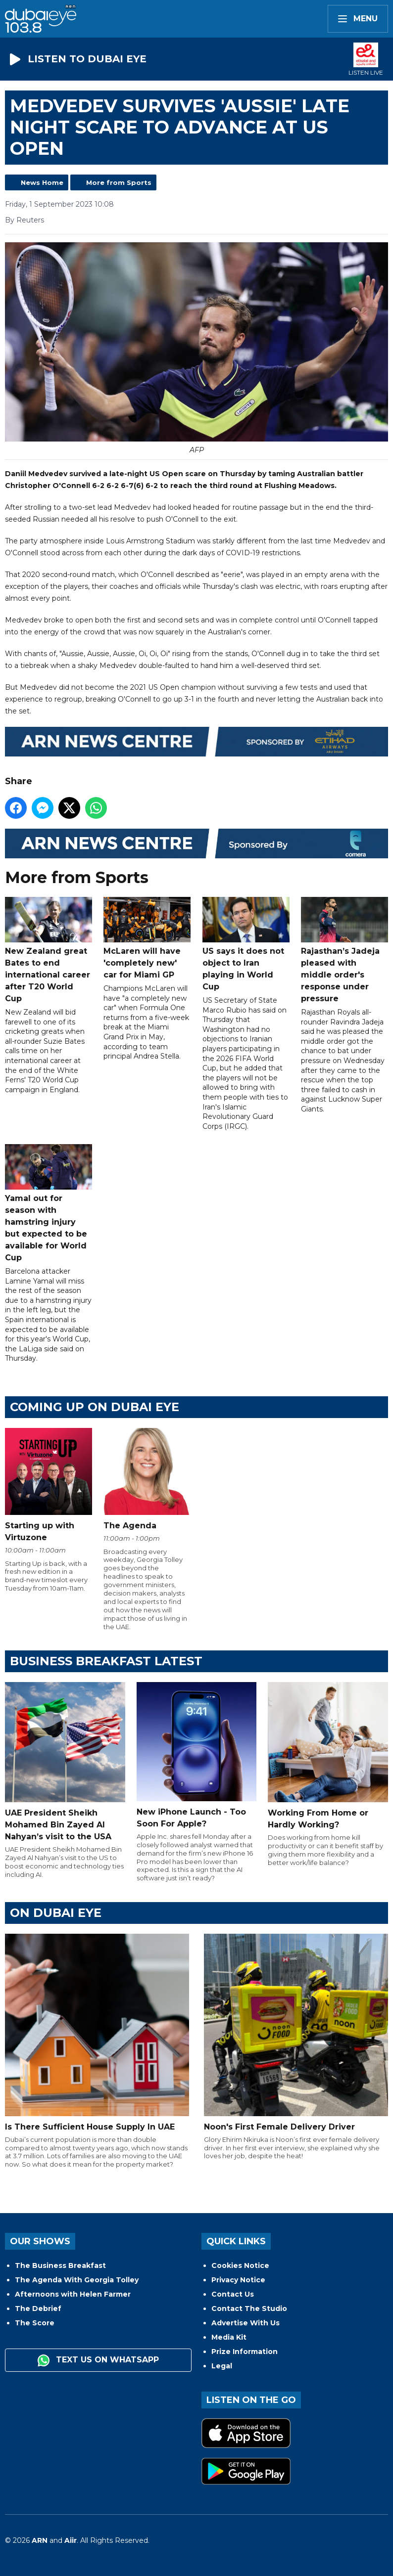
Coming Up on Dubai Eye (94, 1407)
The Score (34, 2322)
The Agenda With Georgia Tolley (77, 2279)
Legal (221, 2365)
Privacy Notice (238, 2279)
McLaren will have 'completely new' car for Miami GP (147, 938)
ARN (40, 2540)
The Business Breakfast (60, 2265)
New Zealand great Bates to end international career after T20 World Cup (48, 950)
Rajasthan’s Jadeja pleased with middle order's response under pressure (344, 950)
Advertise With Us (245, 2322)
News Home (42, 182)
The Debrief (38, 2308)
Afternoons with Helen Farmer (73, 2294)
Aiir (70, 2540)
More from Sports (118, 182)
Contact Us (232, 2294)
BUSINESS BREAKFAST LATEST (106, 1661)
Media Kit (228, 2337)
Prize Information (244, 2351)
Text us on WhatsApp (98, 2360)
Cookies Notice (240, 2265)
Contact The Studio (249, 2308)
